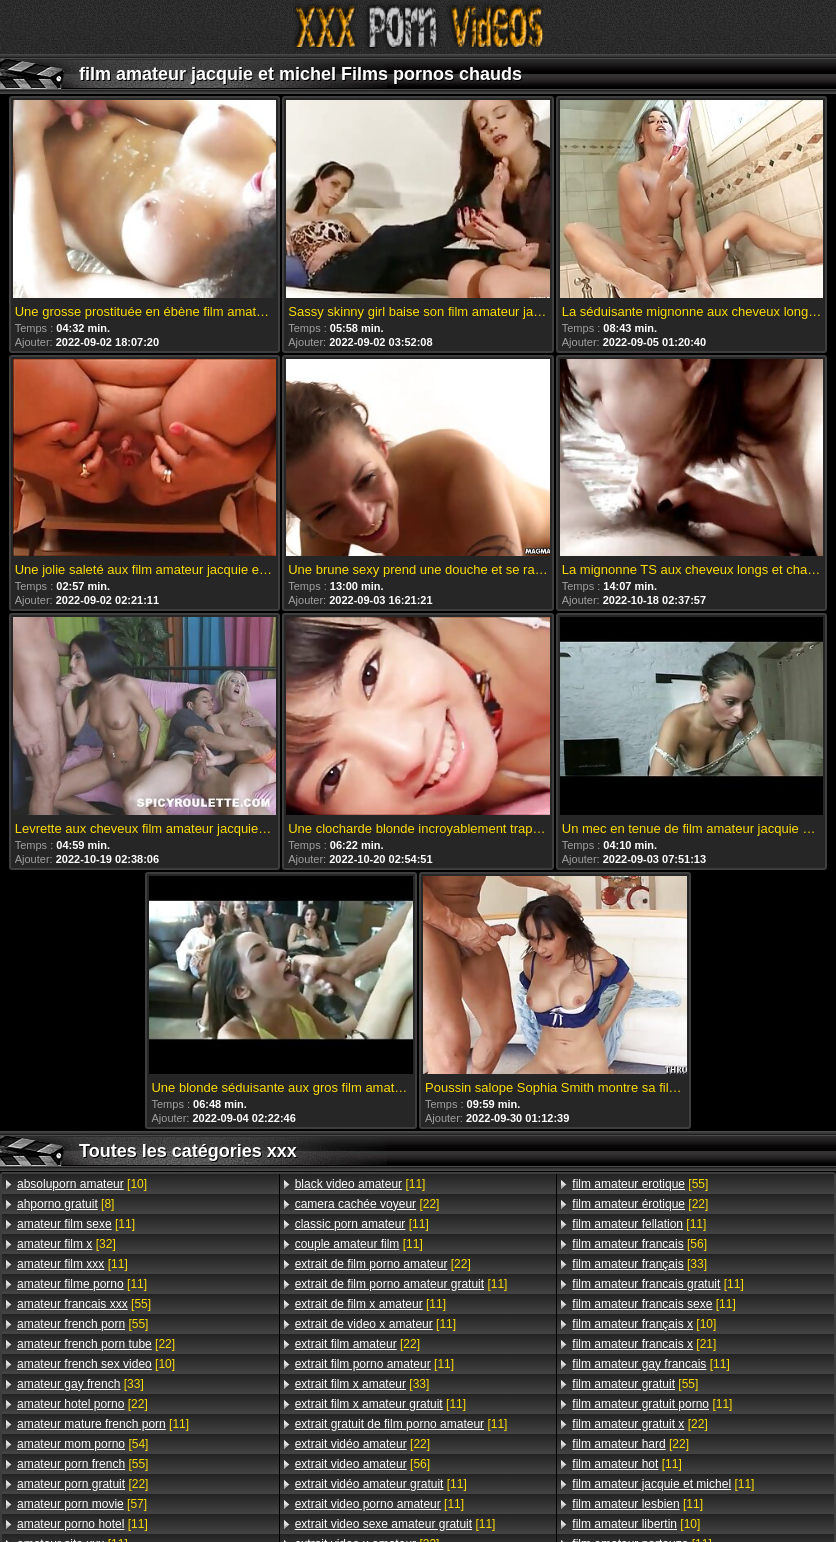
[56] (362, 1464)
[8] (65, 1204)
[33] (80, 1384)
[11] (76, 1224)
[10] (82, 1184)
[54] (82, 1444)
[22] (96, 1344)
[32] (66, 1244)
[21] (644, 1344)
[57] (82, 1504)
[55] (84, 1304)
